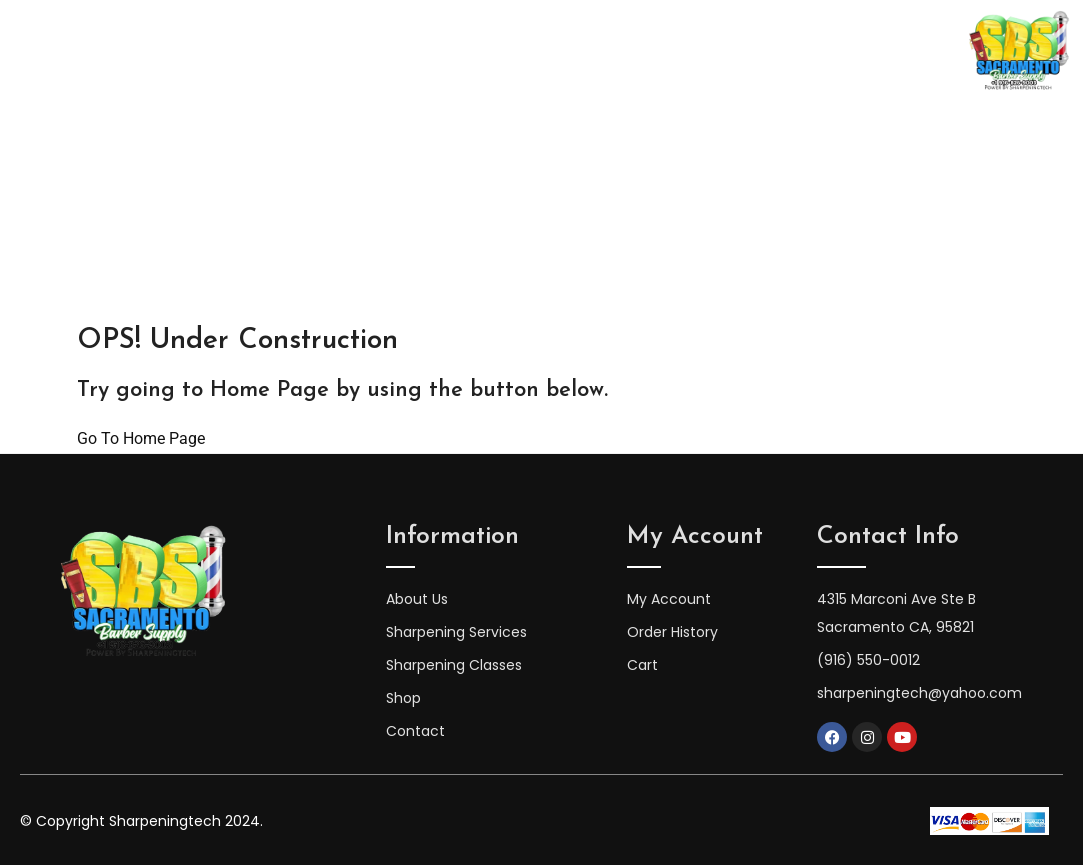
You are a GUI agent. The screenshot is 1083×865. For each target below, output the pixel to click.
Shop (757, 51)
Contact (843, 51)
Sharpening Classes (438, 51)
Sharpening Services (624, 51)
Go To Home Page (141, 438)
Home (200, 51)
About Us (294, 51)
